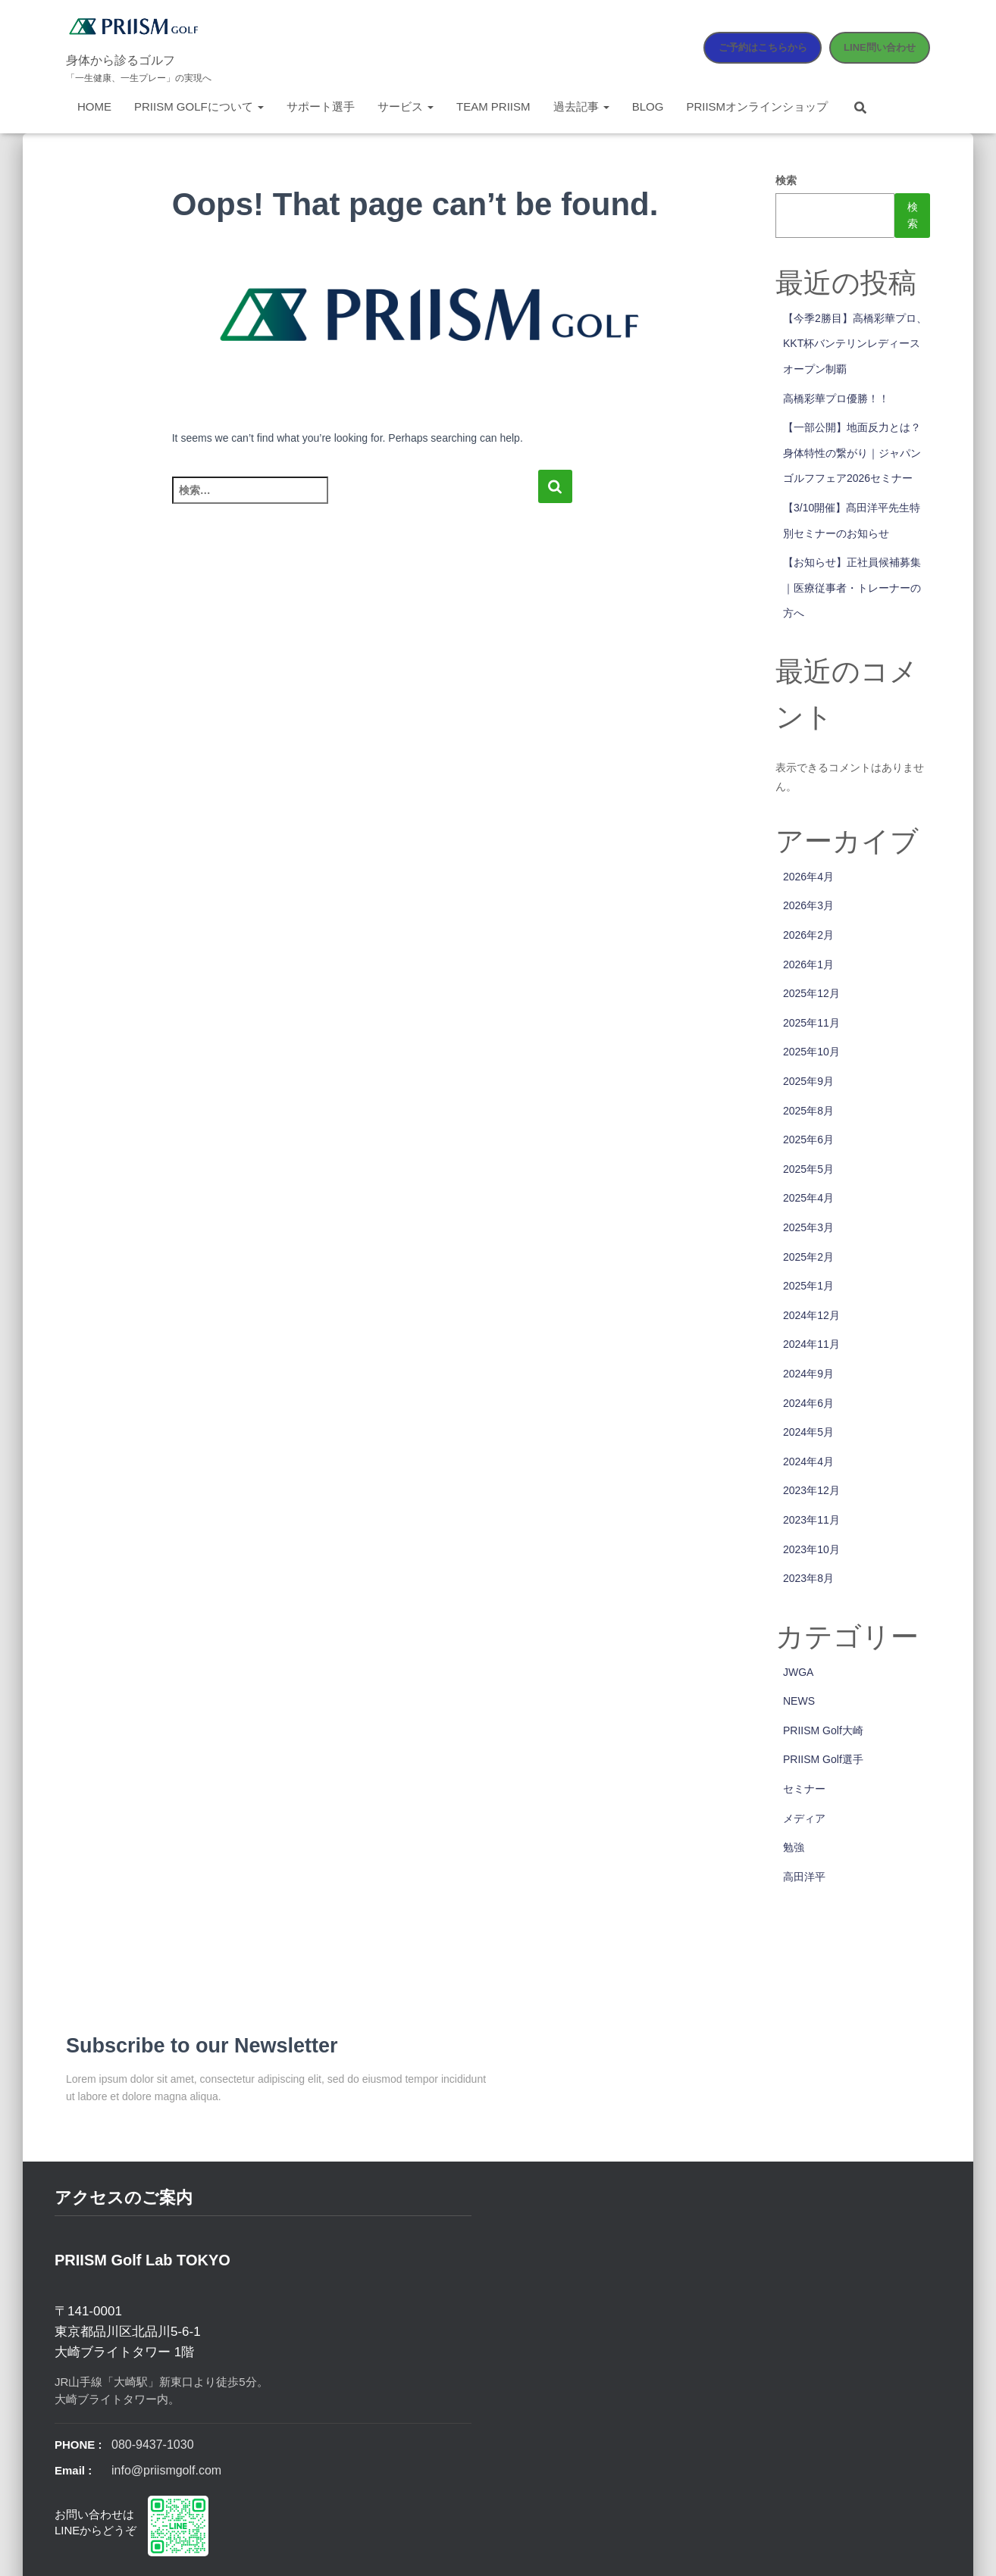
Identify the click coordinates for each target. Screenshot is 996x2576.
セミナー (804, 1789)
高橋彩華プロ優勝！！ (836, 398)
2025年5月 (808, 1169)
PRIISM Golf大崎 (823, 1730)
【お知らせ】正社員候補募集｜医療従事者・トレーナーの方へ (852, 587)
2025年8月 (808, 1111)
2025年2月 (808, 1257)
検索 (786, 180)
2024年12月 (811, 1315)
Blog (648, 106)
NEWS (799, 1701)
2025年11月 (811, 1023)
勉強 (793, 1847)
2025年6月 (808, 1139)
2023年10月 (811, 1549)
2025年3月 (808, 1227)
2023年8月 (808, 1578)
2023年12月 (811, 1490)
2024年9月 (808, 1374)
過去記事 (581, 106)
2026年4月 (808, 877)
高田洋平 (804, 1877)
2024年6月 (808, 1403)
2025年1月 (808, 1286)
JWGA (798, 1672)
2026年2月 (808, 935)
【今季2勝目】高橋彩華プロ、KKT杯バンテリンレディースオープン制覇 (855, 343)
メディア (804, 1818)
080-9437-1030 (152, 2444)
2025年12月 (811, 993)
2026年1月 (808, 964)
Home (94, 106)
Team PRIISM (493, 106)
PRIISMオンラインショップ (757, 106)
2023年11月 (811, 1520)
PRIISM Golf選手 (823, 1759)
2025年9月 (808, 1081)
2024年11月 (811, 1344)
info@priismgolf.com (166, 2470)
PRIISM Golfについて (199, 106)
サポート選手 (321, 106)
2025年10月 (811, 1052)
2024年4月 (808, 1461)
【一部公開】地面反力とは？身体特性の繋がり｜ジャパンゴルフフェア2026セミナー (852, 452)
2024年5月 (808, 1432)
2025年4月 (808, 1198)
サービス (405, 106)
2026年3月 (808, 905)
